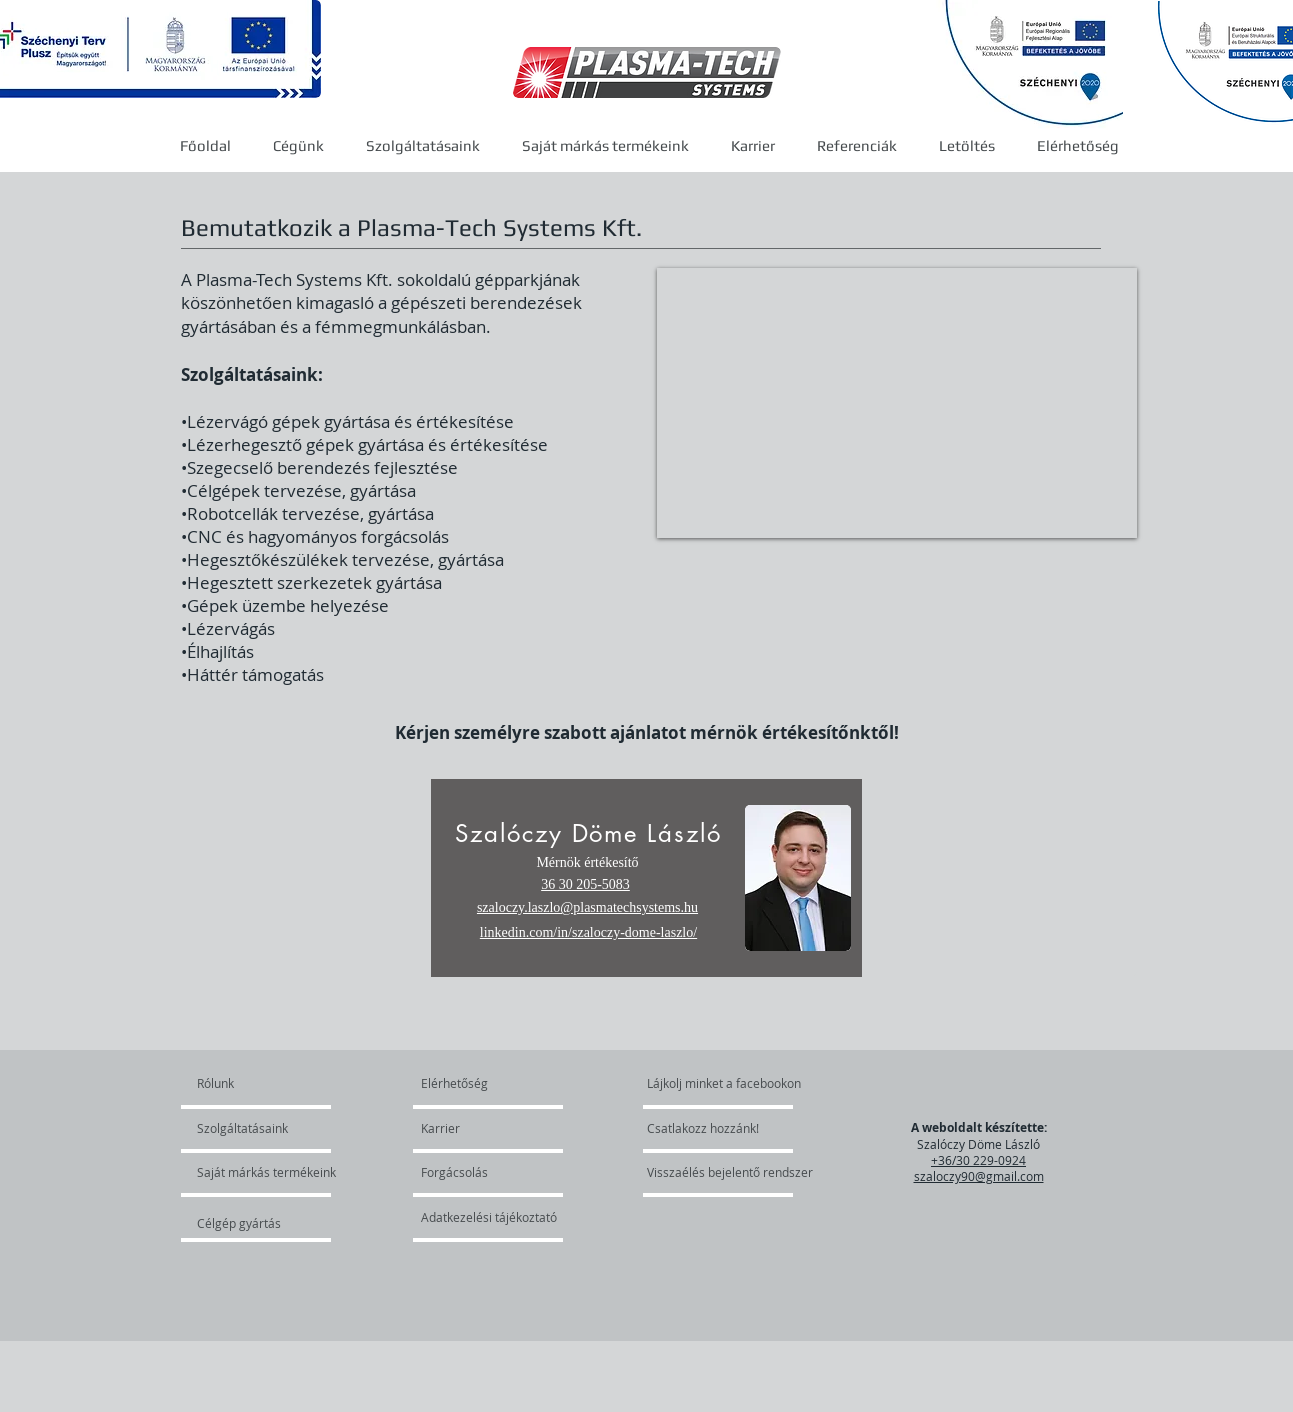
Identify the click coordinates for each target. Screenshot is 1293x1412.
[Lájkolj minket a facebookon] (725, 1083)
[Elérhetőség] (468, 1083)
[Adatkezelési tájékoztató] (489, 1217)
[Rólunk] (273, 1083)
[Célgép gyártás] (250, 1223)
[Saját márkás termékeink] (266, 1172)
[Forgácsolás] (475, 1172)
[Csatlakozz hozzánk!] (703, 1128)
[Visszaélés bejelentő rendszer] (739, 1172)
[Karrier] (478, 1128)
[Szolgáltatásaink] (254, 1128)
